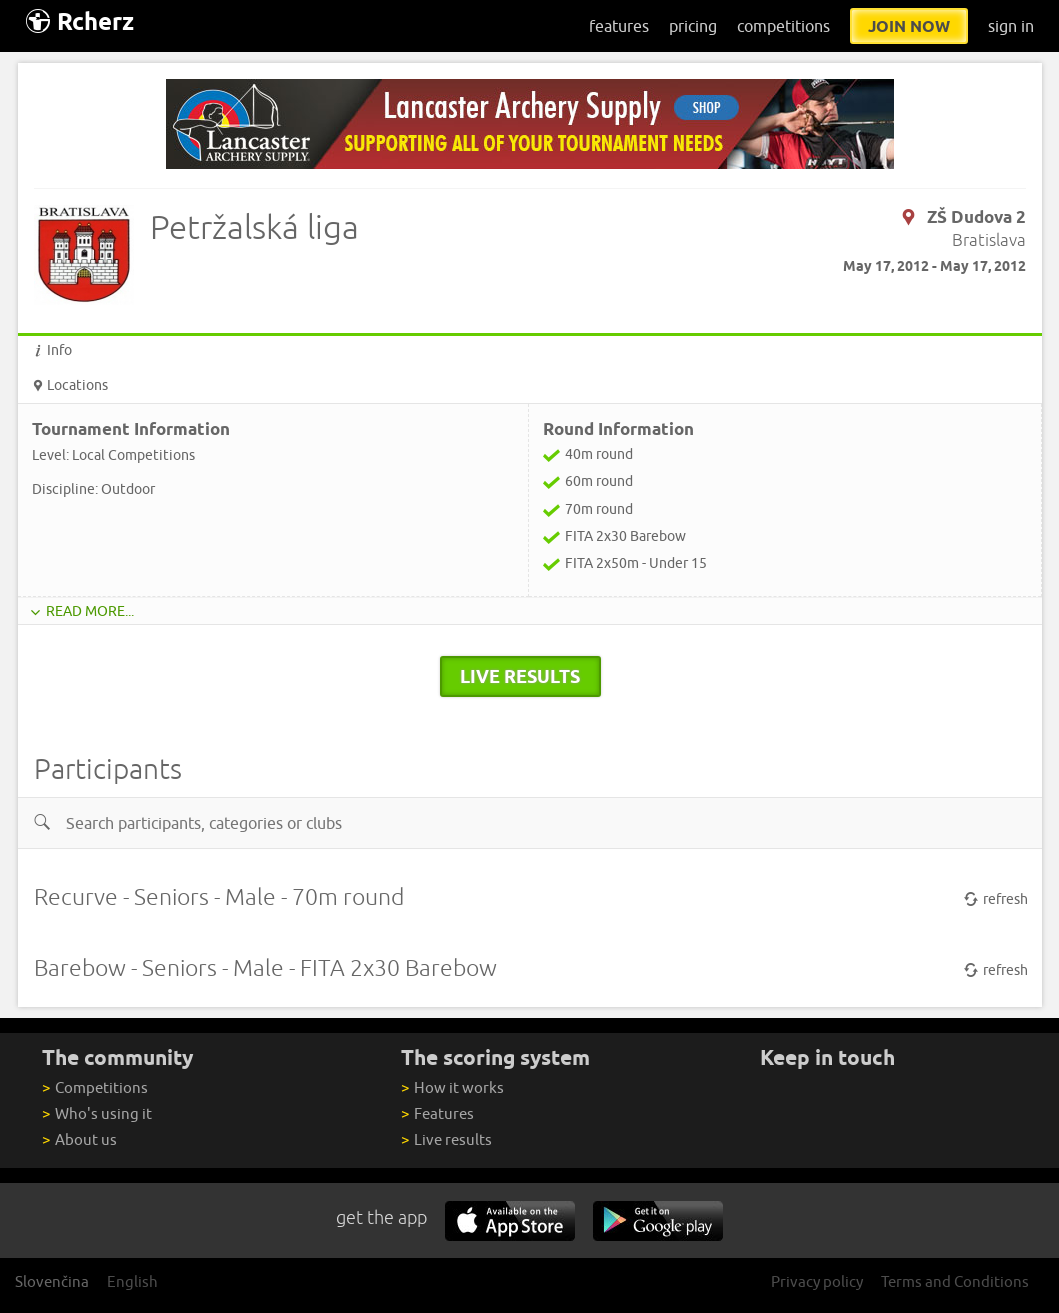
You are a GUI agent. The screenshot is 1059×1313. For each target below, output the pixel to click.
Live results (446, 1139)
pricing (693, 26)
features (619, 26)
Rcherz (80, 21)
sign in (1011, 26)
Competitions (94, 1087)
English (132, 1281)
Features (437, 1113)
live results (520, 676)
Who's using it (96, 1113)
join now (909, 26)
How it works (452, 1087)
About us (79, 1139)
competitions (783, 26)
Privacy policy (817, 1281)
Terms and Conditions (955, 1281)
